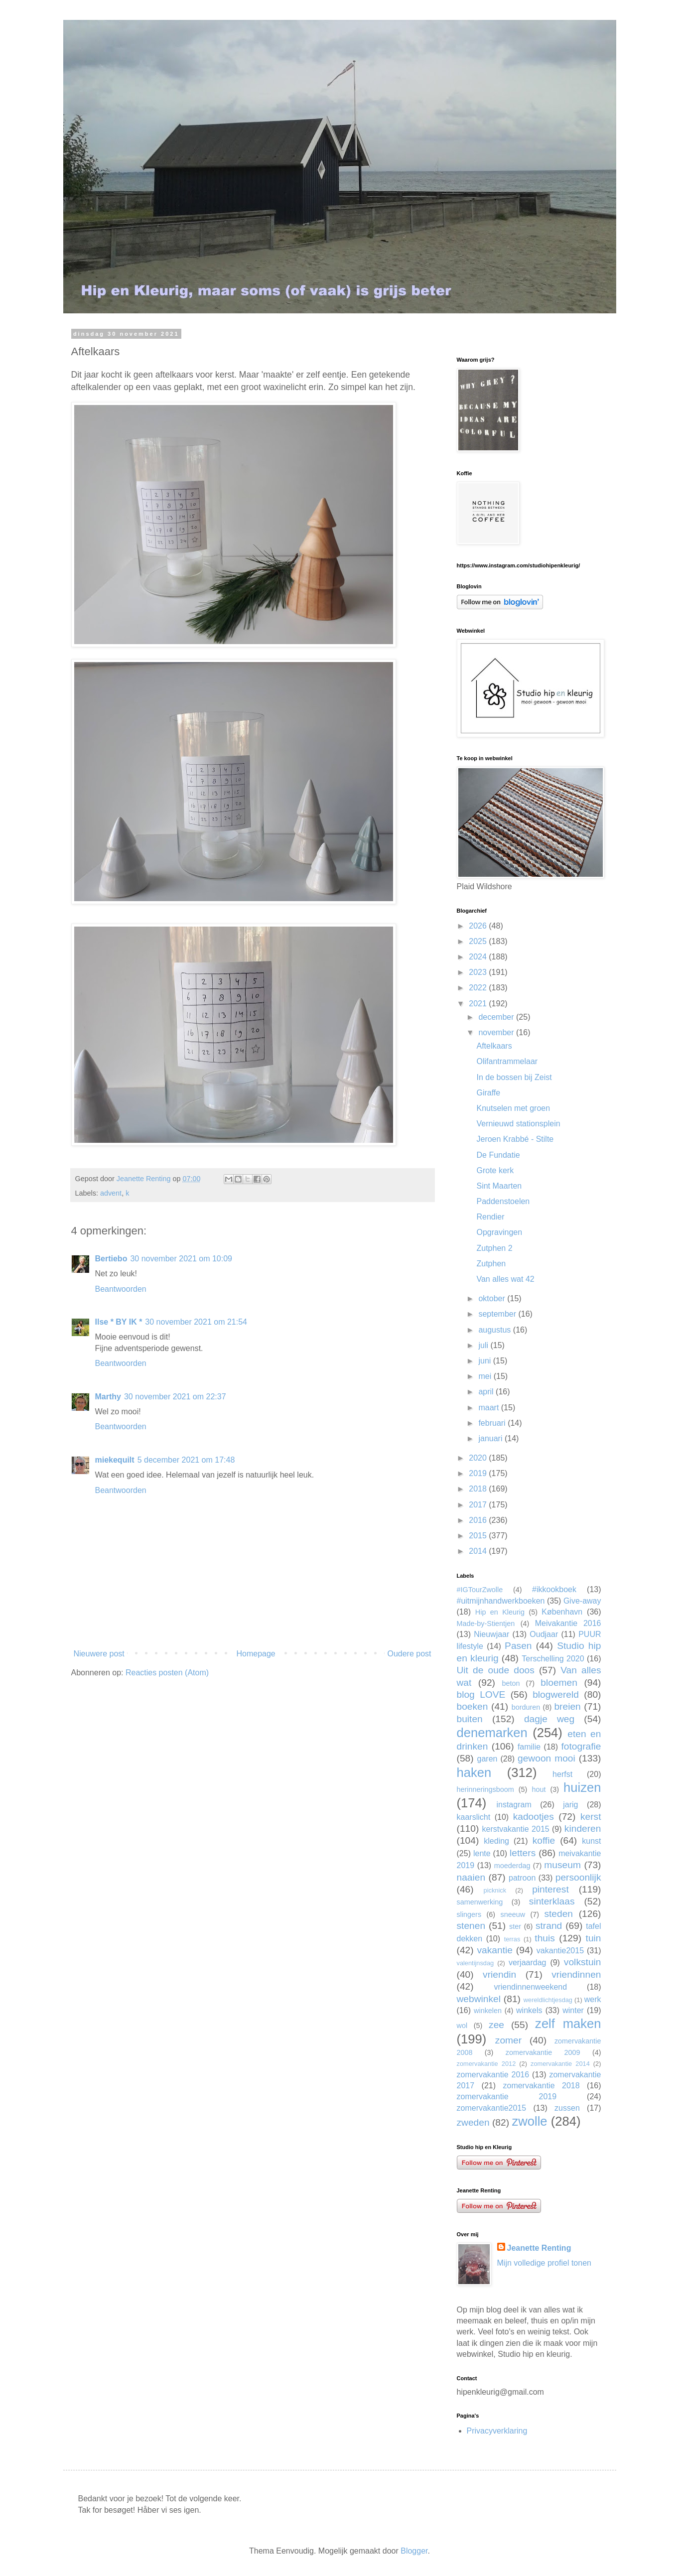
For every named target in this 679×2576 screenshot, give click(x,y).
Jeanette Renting (539, 2248)
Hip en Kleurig (500, 1612)
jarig (570, 1804)
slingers (469, 1914)
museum (562, 1865)
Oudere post (409, 1653)
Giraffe (488, 1092)
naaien (471, 1877)
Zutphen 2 (494, 1248)
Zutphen (491, 1263)
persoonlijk (578, 1877)
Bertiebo (111, 1258)
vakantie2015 (560, 1950)
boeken (472, 1706)
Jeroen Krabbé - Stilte (514, 1139)
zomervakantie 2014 (560, 2063)
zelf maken (568, 2024)
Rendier (490, 1217)
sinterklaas (552, 1901)
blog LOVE (481, 1694)
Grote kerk (495, 1170)
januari (491, 1438)
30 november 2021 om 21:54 (196, 1322)
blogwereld (556, 1694)
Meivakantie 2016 (568, 1623)
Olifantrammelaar (507, 1061)
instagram (513, 1804)
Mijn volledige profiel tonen (544, 2263)
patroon (522, 1878)
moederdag (512, 1866)
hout (538, 1789)
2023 (479, 972)
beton (511, 1683)
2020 (479, 1458)
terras (512, 1939)
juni (485, 1360)
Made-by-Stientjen (486, 1623)
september (498, 1314)
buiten (470, 1719)
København (562, 1612)
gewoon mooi (546, 1758)
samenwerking (480, 1902)
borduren (526, 1707)
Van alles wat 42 (505, 1279)
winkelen (488, 2011)
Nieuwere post (99, 1653)
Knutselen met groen (513, 1108)
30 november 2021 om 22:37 (175, 1396)
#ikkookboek (554, 1589)
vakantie (495, 1950)
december (497, 1017)
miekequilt (115, 1460)
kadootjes (533, 1816)
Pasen (518, 1645)
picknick (495, 1890)
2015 (479, 1535)
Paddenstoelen (503, 1201)
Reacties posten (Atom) (167, 1672)
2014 (479, 1551)
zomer (508, 2040)
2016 (479, 1520)
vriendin (499, 1974)
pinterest (550, 1889)
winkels (529, 2010)
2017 (479, 1504)
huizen (582, 1787)
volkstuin (582, 1962)
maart (489, 1407)
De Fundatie (498, 1155)
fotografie (581, 1746)
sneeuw (512, 1914)
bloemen (559, 1682)
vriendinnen (576, 1974)
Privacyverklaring (497, 2431)
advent (111, 1193)
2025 (479, 941)
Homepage (255, 1653)
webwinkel (479, 1999)
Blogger (414, 2551)
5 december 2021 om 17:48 (186, 1460)
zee (496, 2025)
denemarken (492, 1733)
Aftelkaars (494, 1046)
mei (485, 1376)
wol (462, 2026)
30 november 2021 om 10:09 (181, 1258)
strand (549, 1925)
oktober (492, 1298)
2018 (479, 1489)
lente (482, 1853)
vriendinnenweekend (530, 1987)
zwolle (529, 2121)
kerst (590, 1816)
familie (529, 1747)
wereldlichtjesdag (548, 2000)
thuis (545, 1938)
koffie (544, 1840)
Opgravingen (499, 1232)
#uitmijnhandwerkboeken (501, 1601)
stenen (471, 1925)
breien (567, 1706)
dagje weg (549, 1719)
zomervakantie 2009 (543, 2052)
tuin (593, 1938)
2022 (479, 987)
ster (515, 1926)
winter (573, 2010)
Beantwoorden (120, 1289)
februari (493, 1423)
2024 (479, 956)
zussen (567, 2108)
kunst (591, 1841)
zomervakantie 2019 (507, 2096)
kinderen (582, 1828)
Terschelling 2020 (553, 1658)
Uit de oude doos (496, 1670)
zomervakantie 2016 (493, 2074)
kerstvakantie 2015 (515, 1829)
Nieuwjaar (491, 1634)
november (497, 1032)
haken (474, 1772)
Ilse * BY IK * (118, 1322)
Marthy (108, 1396)
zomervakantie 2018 (541, 2085)
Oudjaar (544, 1634)
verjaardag (527, 1962)
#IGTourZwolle (480, 1590)
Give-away (582, 1601)
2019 (479, 1473)
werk (592, 1999)
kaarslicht (474, 1817)
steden (558, 1913)
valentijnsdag (475, 1963)
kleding (496, 1841)
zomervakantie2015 (492, 2108)
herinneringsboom (485, 1789)
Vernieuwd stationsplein (518, 1123)
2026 (479, 926)
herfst (562, 1774)
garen (487, 1759)
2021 (479, 1003)
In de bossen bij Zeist (513, 1077)
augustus (495, 1330)
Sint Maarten (499, 1186)
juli (484, 1345)
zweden (473, 2122)
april (487, 1391)
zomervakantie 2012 (486, 2063)
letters (523, 1853)
